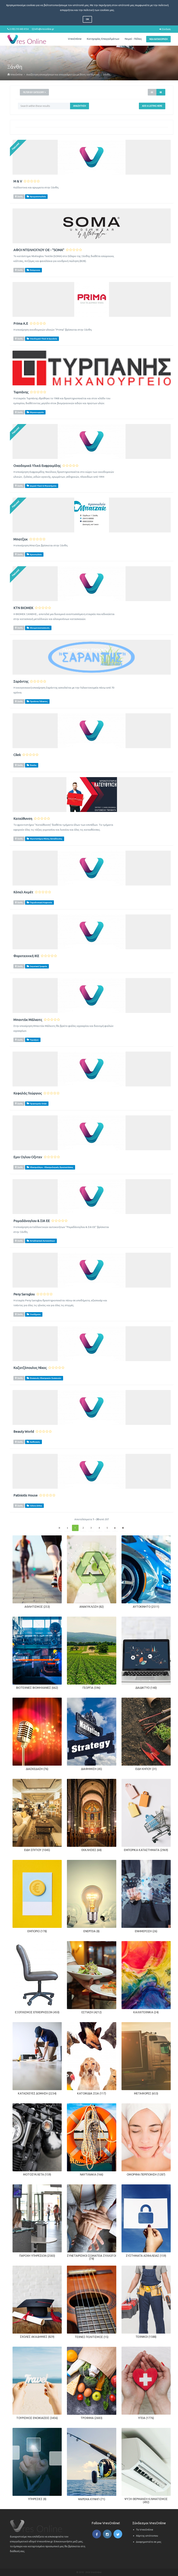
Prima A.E (20, 323)
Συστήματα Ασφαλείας (142, 2255)
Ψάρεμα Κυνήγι (89, 2499)
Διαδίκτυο (142, 1687)
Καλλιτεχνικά (143, 2012)
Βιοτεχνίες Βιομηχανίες (33, 1687)
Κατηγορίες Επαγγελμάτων (103, 38)
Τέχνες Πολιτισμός (89, 2336)
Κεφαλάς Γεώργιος (27, 1093)
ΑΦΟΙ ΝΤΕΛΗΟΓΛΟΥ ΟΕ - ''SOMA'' (38, 250)
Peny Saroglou (24, 1294)
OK (87, 19)
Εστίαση (87, 2012)
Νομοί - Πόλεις (133, 38)
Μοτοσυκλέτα (33, 2174)
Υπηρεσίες (35, 2499)
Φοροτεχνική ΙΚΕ (26, 956)
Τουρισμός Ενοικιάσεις (32, 2417)
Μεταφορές (142, 2093)
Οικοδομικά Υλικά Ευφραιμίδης (37, 466)
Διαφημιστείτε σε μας (148, 2541)
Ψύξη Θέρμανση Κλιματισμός (146, 2499)
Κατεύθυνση (22, 818)
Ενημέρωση (143, 1931)
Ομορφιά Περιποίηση (142, 2174)
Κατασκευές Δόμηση (33, 2093)
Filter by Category (34, 92)
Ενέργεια (89, 1931)
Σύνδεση (165, 29)
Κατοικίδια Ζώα (88, 2093)
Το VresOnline (144, 2529)
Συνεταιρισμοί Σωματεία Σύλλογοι (91, 2255)
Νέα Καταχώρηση (158, 39)
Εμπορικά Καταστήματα (141, 1850)
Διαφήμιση (88, 1768)
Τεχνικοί (142, 2336)
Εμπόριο (33, 1931)
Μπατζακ (20, 539)
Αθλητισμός (34, 1606)
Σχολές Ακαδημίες (33, 2336)
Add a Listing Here (152, 106)
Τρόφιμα (87, 2417)
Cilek (17, 755)
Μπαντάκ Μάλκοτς (27, 1020)
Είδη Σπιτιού (32, 1850)
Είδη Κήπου (143, 1768)
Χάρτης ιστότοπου (147, 2535)
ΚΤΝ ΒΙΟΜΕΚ (23, 608)
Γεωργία (88, 1687)
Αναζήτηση (79, 106)
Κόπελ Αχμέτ (23, 892)
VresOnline (75, 38)
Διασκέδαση (34, 1768)
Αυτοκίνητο (142, 1606)
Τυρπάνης (20, 392)
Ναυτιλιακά (88, 2174)
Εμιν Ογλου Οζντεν (27, 1157)
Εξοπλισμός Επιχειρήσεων (33, 2012)
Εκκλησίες (89, 1850)
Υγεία (141, 2417)
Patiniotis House (25, 1495)
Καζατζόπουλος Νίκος (30, 1368)
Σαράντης (20, 681)
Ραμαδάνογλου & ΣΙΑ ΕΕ (31, 1221)
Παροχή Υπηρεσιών (32, 2255)
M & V (17, 181)
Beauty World (23, 1431)
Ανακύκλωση (88, 1606)
